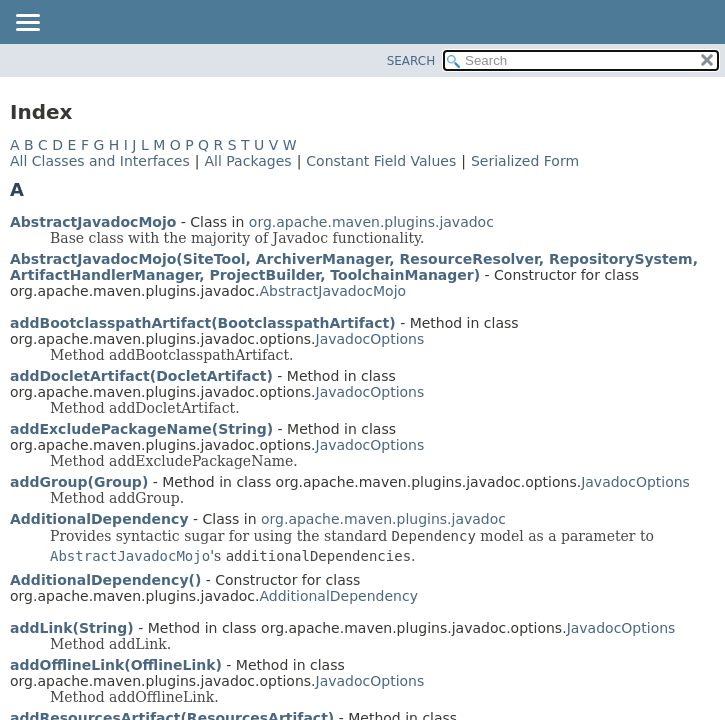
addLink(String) (72, 628)
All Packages (247, 161)
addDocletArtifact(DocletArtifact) (141, 376)
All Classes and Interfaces (100, 161)
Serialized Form (525, 161)
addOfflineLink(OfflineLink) (116, 665)
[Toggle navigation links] (27, 24)
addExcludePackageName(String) (141, 429)
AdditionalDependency (99, 519)
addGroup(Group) (79, 482)
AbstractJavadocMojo (93, 222)
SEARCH (411, 61)
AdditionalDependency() (105, 580)
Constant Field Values (381, 161)
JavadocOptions (370, 339)
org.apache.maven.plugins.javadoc (371, 222)
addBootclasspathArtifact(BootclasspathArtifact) (203, 323)
